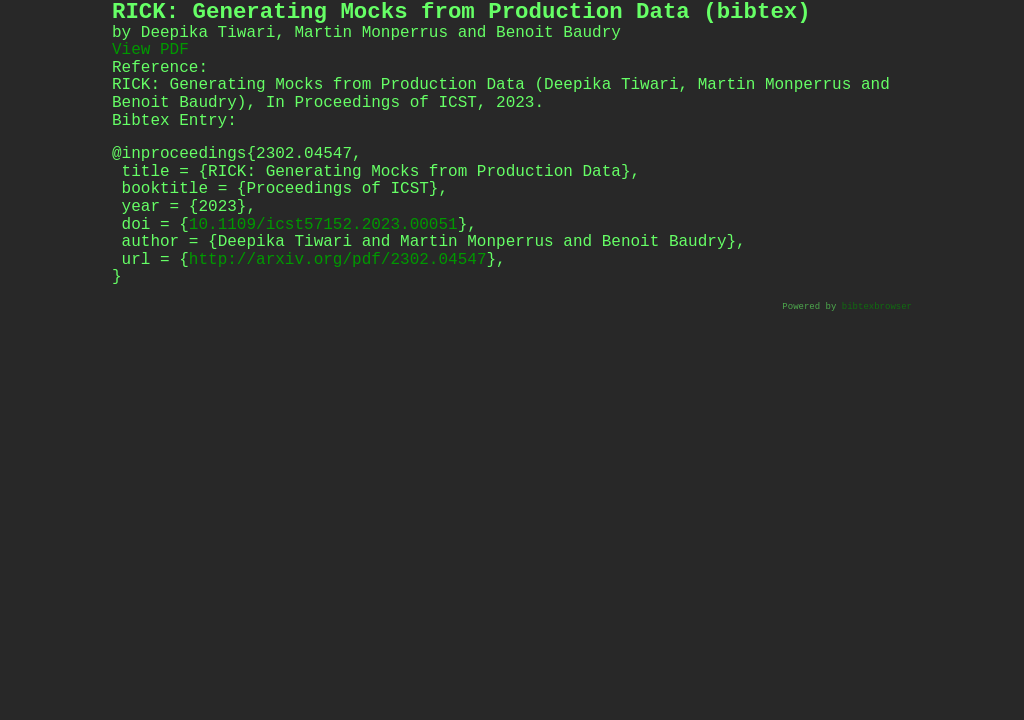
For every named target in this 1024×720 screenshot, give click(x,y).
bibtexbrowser (877, 307)
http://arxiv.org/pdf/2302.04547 (338, 260)
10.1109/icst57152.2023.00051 (323, 225)
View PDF (150, 50)
